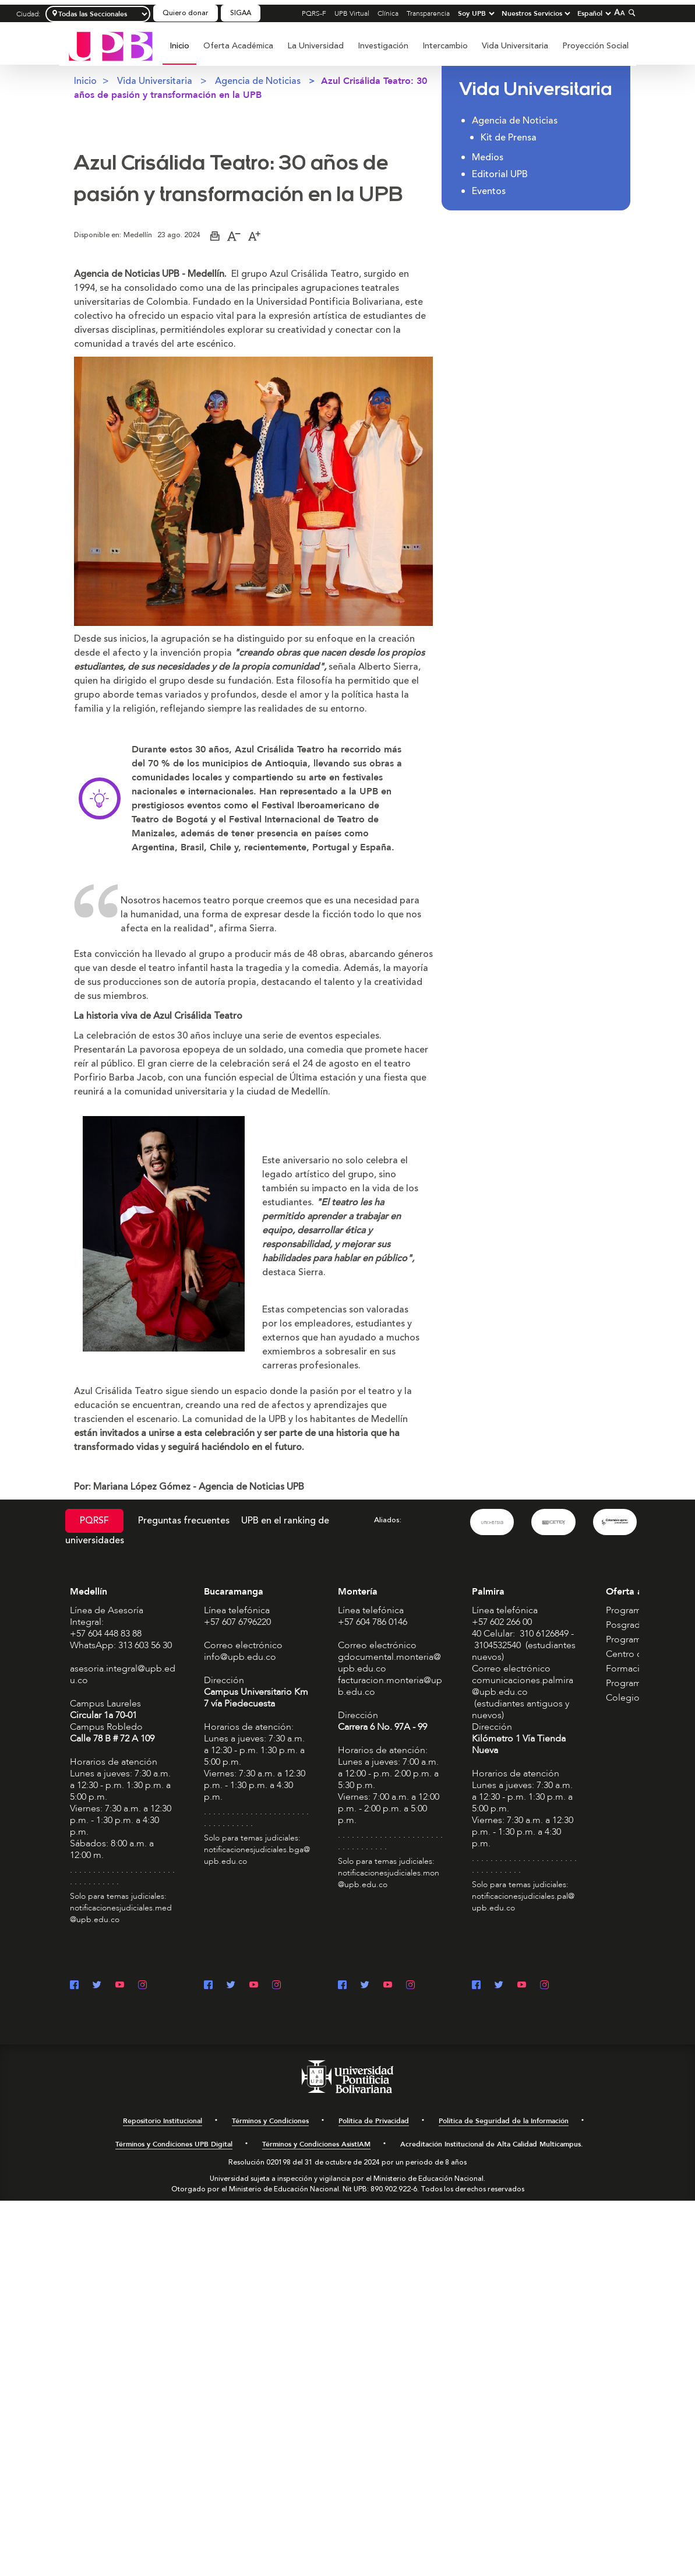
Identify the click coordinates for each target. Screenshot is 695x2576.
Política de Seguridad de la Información (504, 2120)
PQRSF (94, 1521)
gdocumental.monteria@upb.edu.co (389, 1662)
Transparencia (428, 13)
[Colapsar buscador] (630, 12)
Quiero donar (186, 13)
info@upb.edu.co (240, 1656)
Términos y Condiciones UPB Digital (173, 2143)
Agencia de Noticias (258, 81)
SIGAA (240, 13)
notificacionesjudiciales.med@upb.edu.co (121, 1913)
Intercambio (445, 45)
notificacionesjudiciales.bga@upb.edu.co (257, 1854)
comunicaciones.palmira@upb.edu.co (522, 1685)
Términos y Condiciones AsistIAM (316, 2143)
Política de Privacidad (373, 2120)
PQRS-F (314, 13)
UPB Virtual (351, 13)
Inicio (179, 45)
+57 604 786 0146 (372, 1621)
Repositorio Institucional (162, 2120)
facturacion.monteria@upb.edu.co (390, 1685)
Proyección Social (595, 45)
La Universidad (315, 45)
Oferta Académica (238, 45)
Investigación (383, 45)
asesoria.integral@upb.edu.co (122, 1673)
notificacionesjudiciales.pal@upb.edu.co (523, 1901)
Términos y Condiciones (270, 2120)
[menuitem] (179, 52)
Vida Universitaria (515, 45)
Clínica (388, 13)
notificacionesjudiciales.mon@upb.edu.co (388, 1878)
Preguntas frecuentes (184, 1521)
